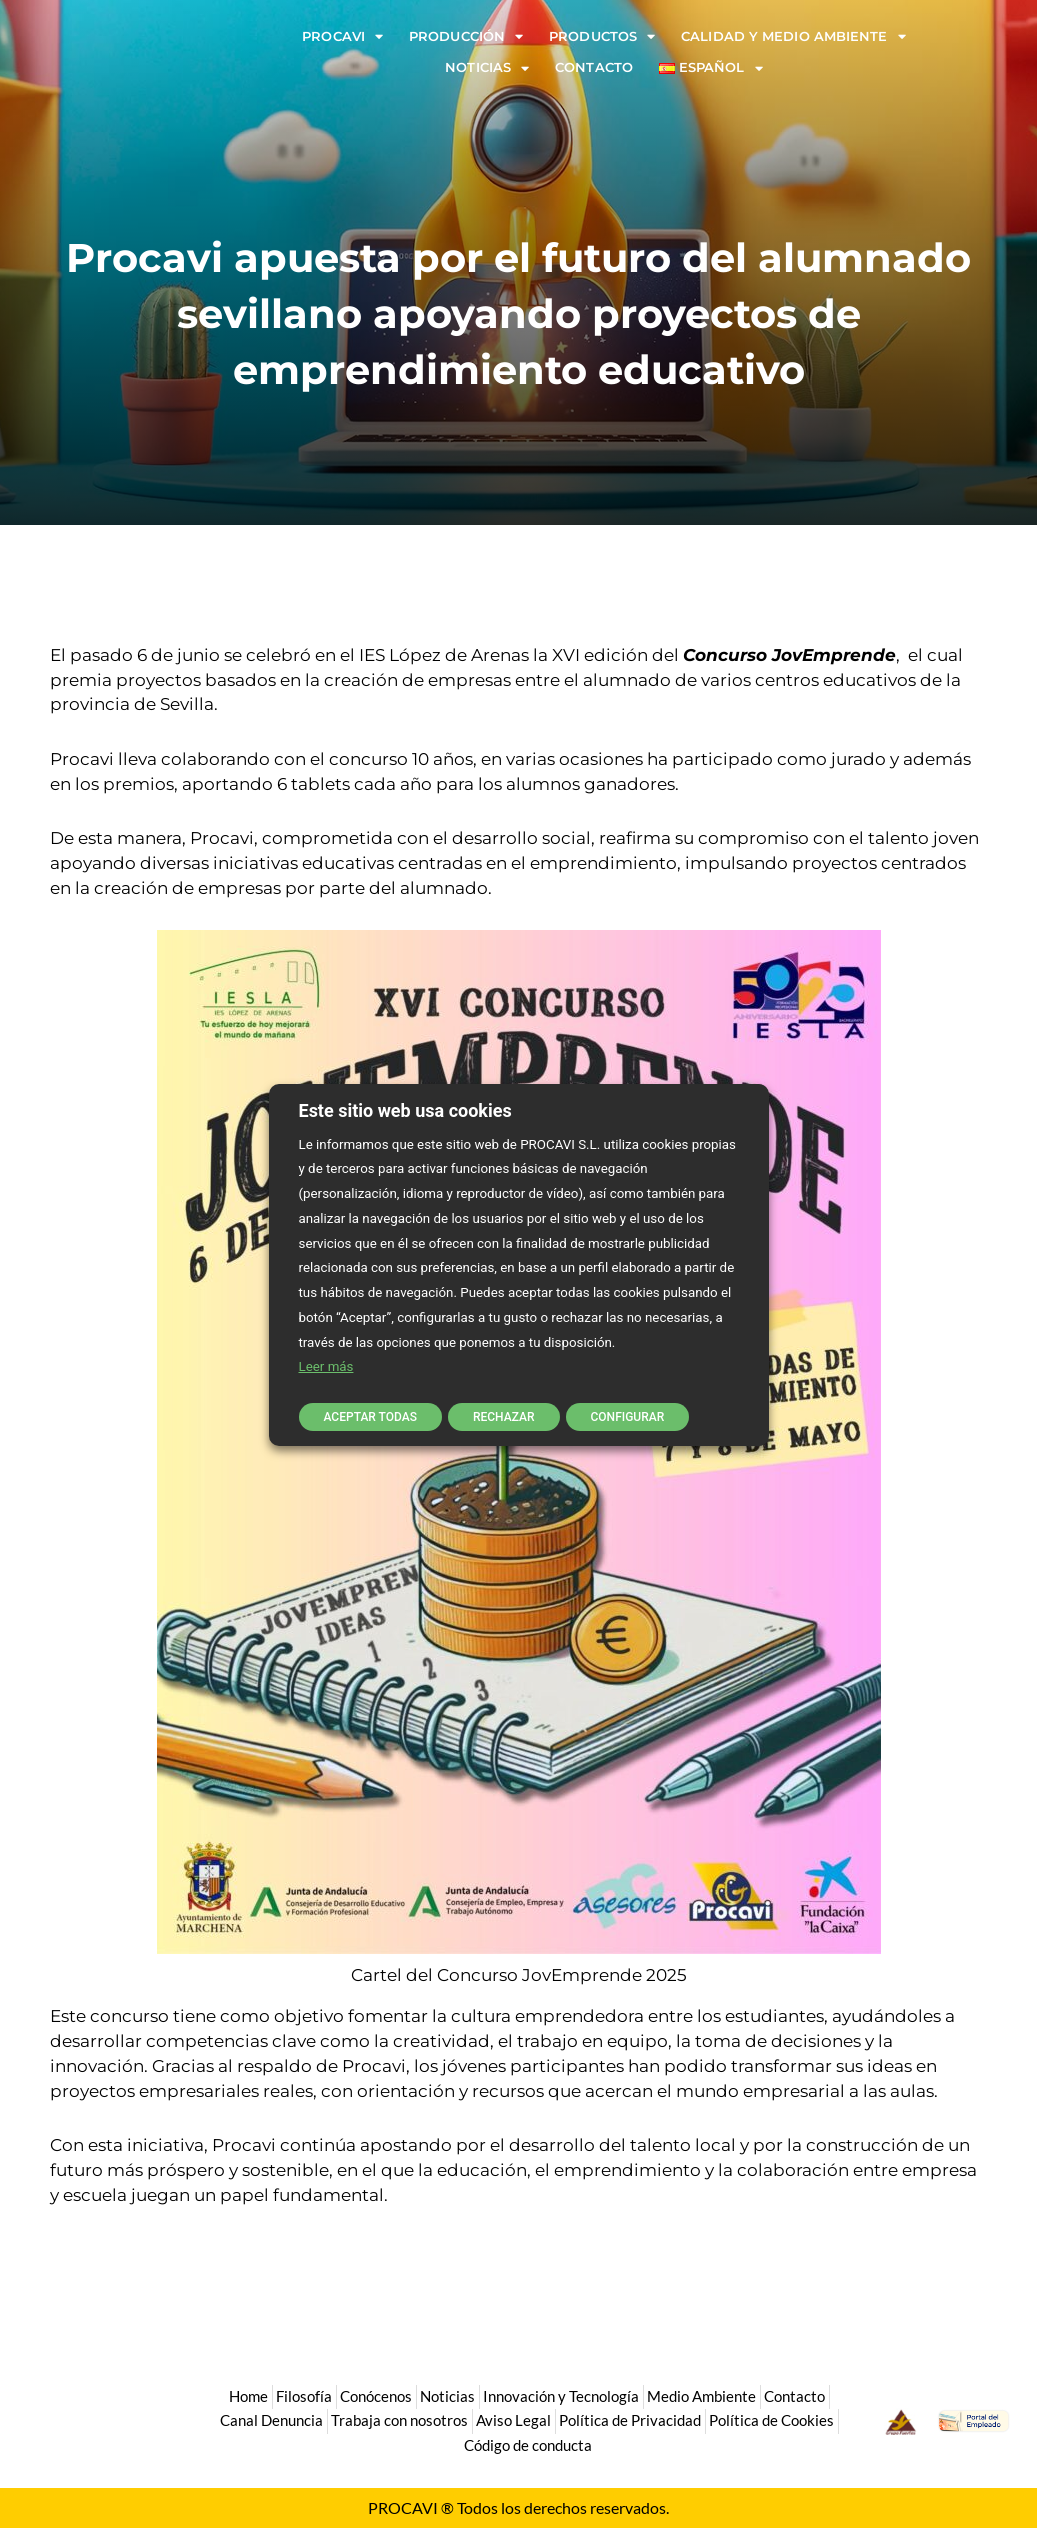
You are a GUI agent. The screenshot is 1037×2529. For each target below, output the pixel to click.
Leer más (326, 1368)
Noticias (487, 67)
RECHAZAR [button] (506, 1415)
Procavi (342, 36)
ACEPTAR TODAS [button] (370, 1415)
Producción (466, 36)
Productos (602, 36)
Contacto (594, 67)
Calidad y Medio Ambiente (793, 36)
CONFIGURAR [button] (632, 1415)
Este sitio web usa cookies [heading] (405, 1111)
